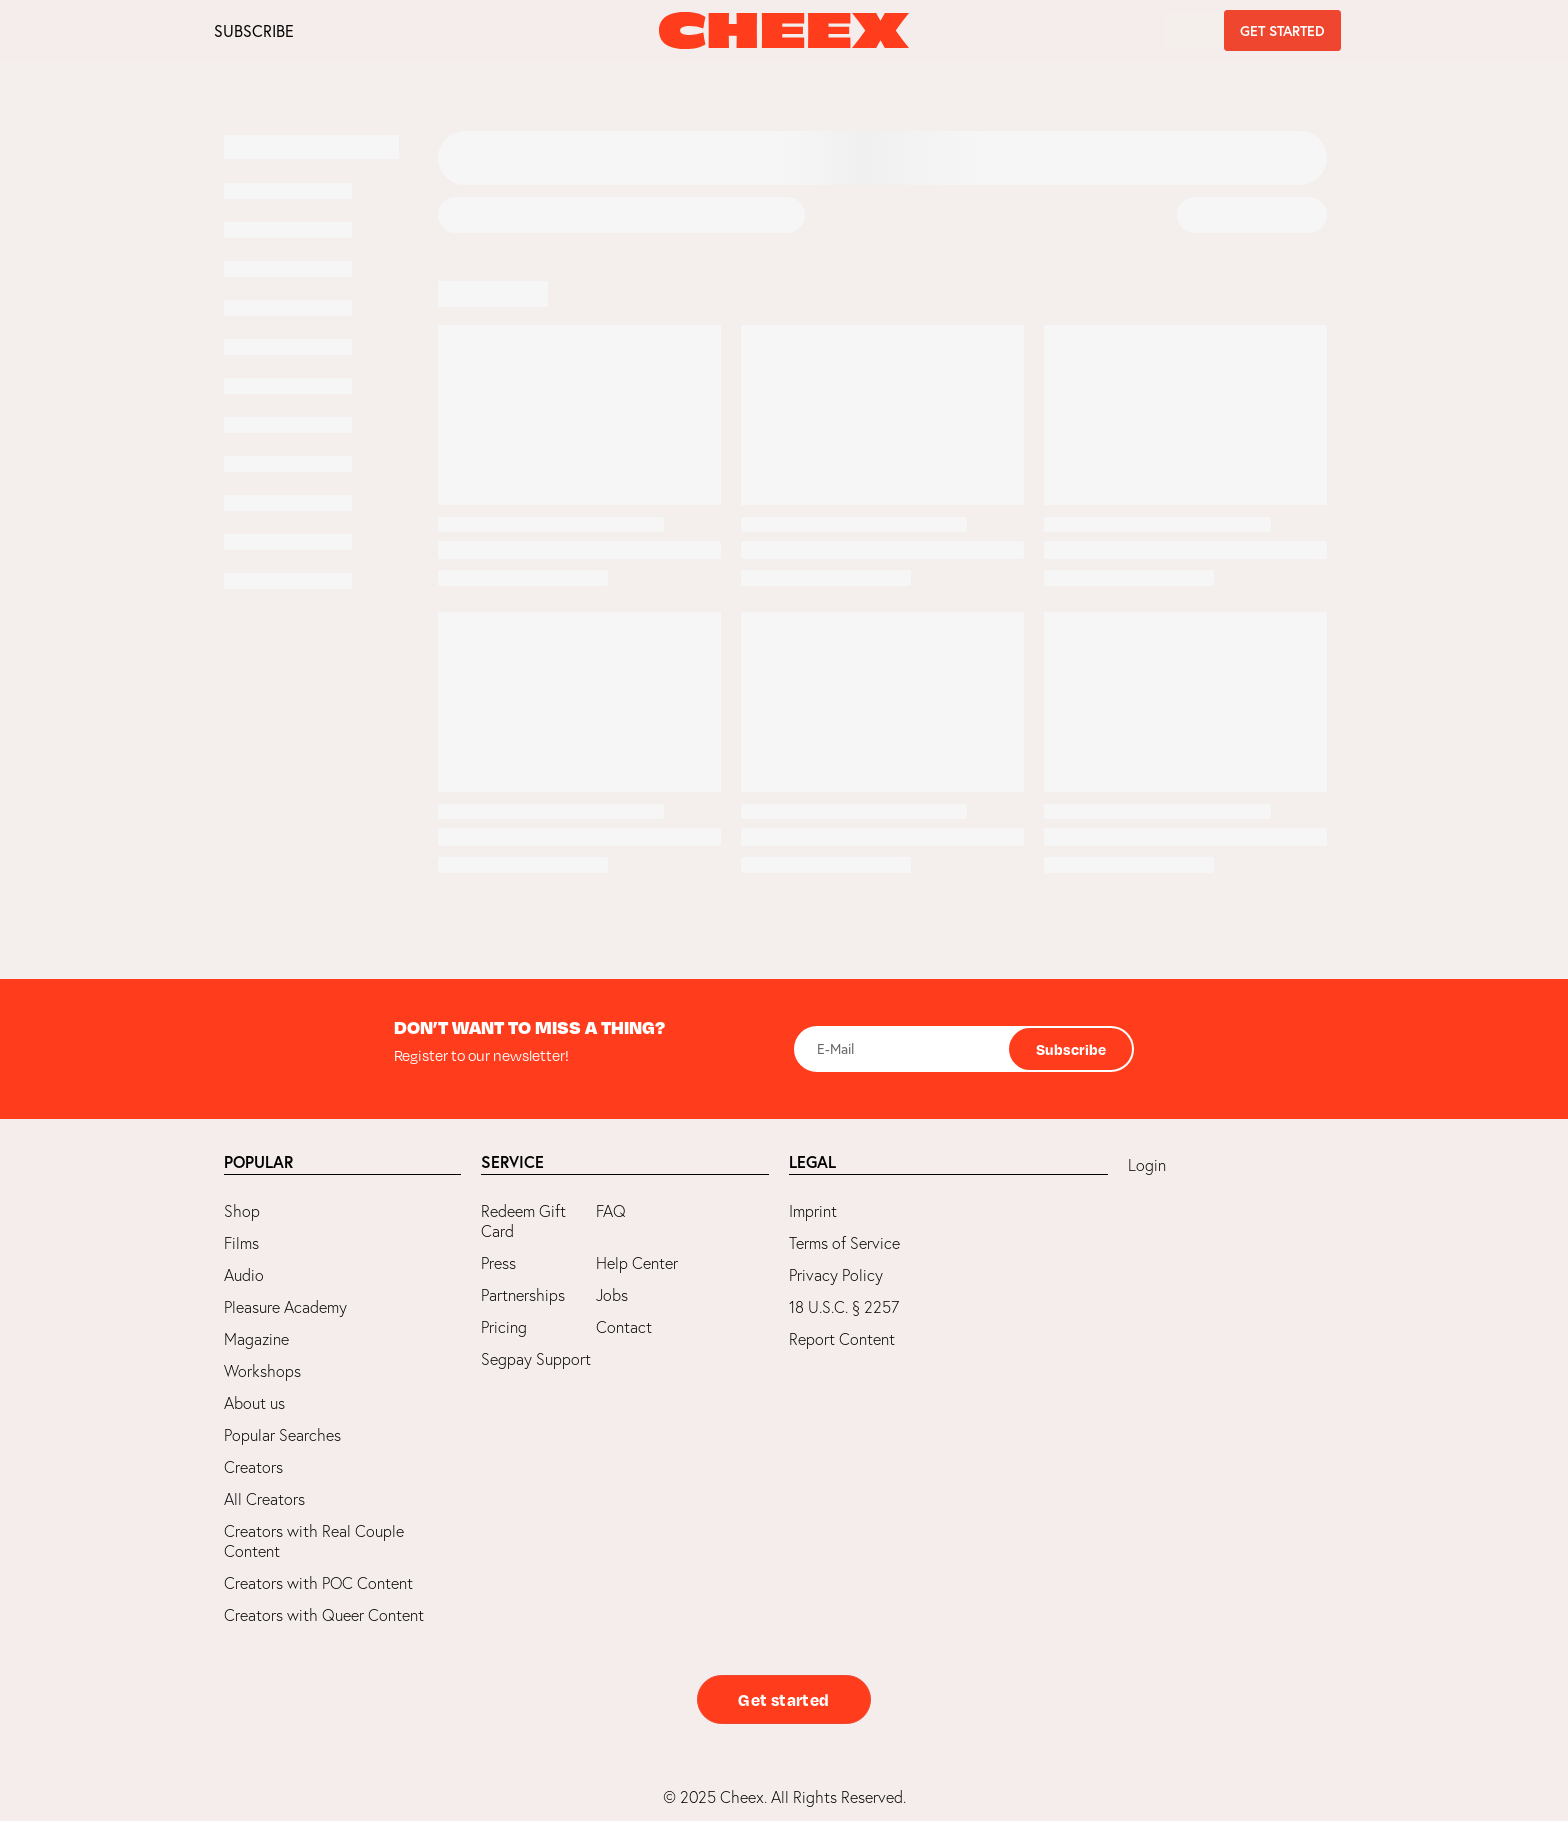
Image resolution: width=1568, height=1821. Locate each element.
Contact (624, 1327)
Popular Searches (282, 1435)
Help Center (637, 1263)
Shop (242, 1211)
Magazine (256, 1339)
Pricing (504, 1327)
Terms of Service (844, 1243)
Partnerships (523, 1295)
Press (498, 1263)
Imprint (813, 1211)
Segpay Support (536, 1359)
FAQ (611, 1211)
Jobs (612, 1295)
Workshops (262, 1371)
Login (1147, 1165)
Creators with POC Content (318, 1583)
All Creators (264, 1499)
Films (241, 1243)
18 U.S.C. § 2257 (844, 1307)
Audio (244, 1275)
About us (254, 1403)
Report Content (842, 1339)
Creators (253, 1467)
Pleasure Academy (285, 1307)
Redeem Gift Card (523, 1221)
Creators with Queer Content (324, 1615)
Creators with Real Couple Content (314, 1541)
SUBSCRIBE (254, 30)
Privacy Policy (836, 1275)
